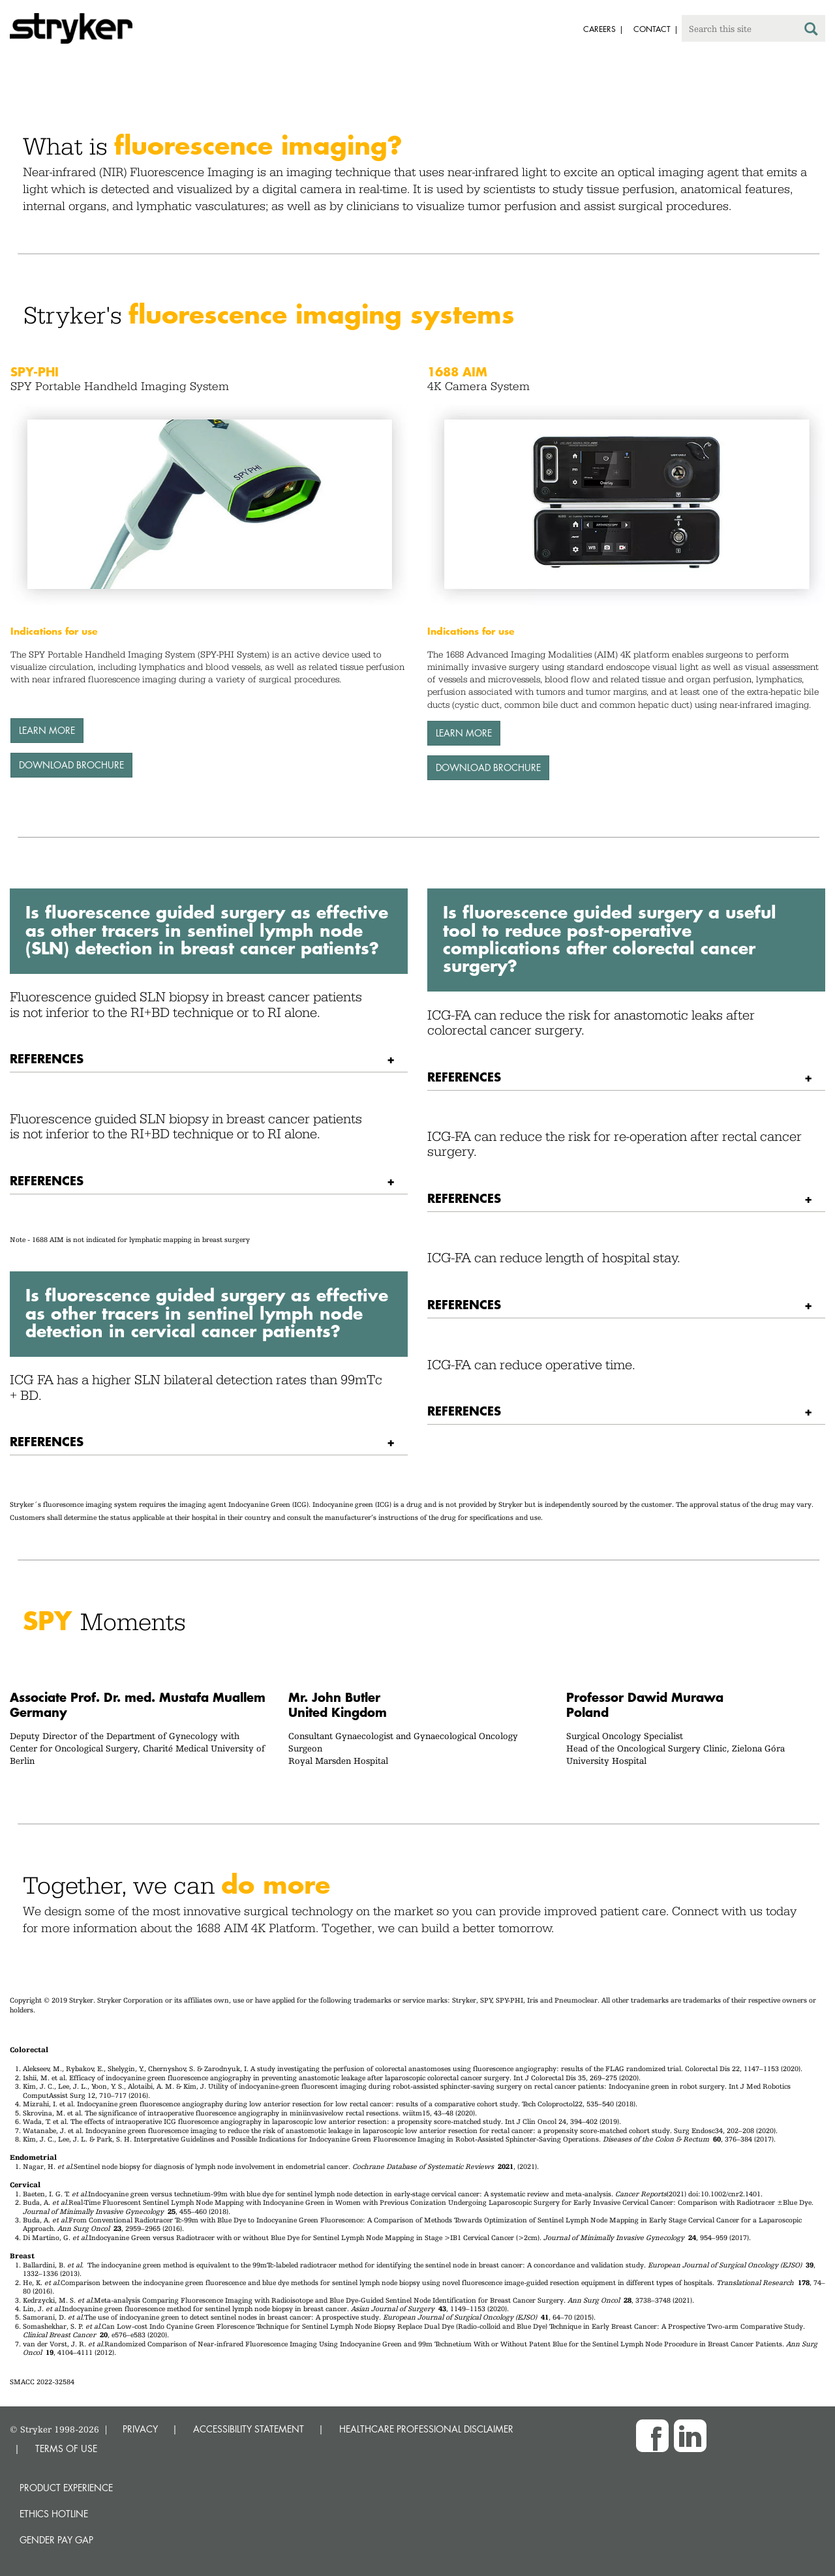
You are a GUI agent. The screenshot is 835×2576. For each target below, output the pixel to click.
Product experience (66, 2487)
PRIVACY (140, 2429)
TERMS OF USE (66, 2448)
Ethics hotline (54, 2514)
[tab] (209, 1059)
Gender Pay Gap (56, 2540)
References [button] (47, 1058)
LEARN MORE (47, 730)
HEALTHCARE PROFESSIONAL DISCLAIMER (426, 2429)
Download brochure (71, 765)
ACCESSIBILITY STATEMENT (248, 2429)
